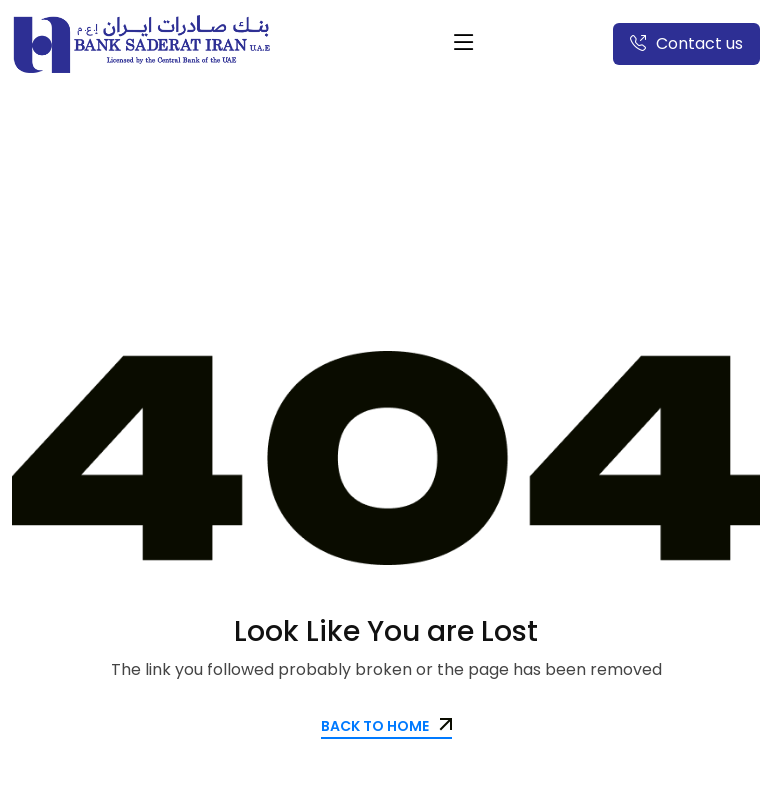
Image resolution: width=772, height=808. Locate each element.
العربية (523, 43)
